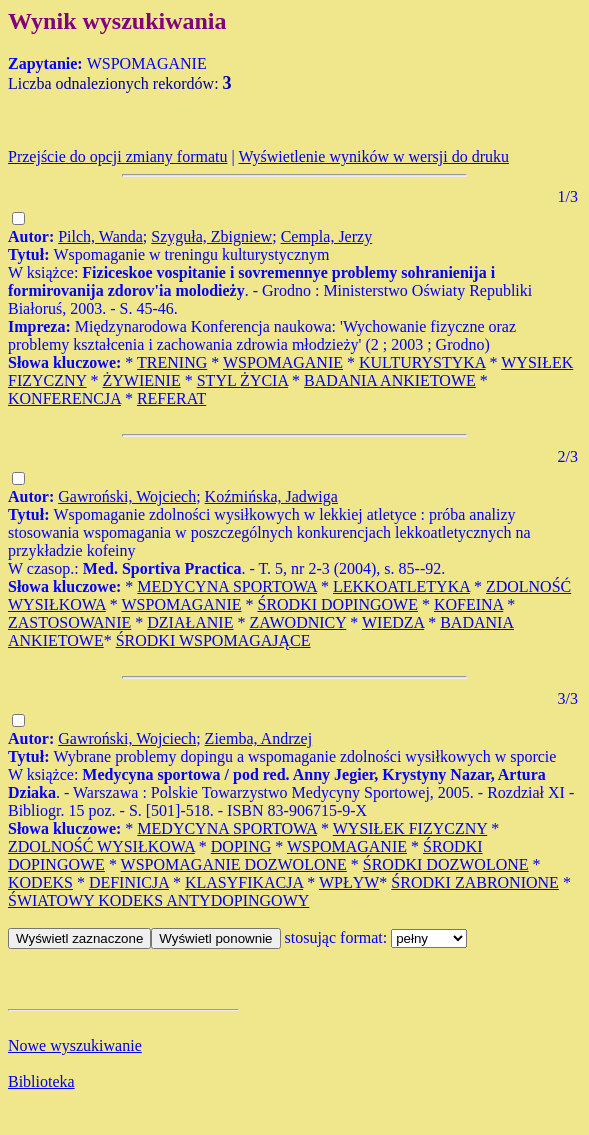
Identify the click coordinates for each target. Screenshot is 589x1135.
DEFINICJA (129, 882)
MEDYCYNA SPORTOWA (227, 586)
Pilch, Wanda (100, 236)
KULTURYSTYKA (422, 362)
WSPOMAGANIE (283, 362)
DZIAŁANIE (190, 622)
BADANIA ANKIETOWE (390, 380)
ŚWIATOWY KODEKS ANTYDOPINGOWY (158, 900)
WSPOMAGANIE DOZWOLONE (234, 864)
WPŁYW (349, 882)
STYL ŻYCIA (242, 380)
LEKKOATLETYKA (401, 586)
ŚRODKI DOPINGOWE (337, 604)
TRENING (172, 362)
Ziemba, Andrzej (259, 738)
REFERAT (171, 398)
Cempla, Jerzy (327, 236)
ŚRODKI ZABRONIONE (475, 882)
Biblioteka (41, 1081)
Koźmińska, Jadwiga (271, 496)
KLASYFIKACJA (244, 882)
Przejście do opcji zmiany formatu (117, 156)
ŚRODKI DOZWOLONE (446, 864)
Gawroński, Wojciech (127, 496)
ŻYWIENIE (142, 380)
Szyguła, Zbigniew (211, 236)
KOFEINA (468, 604)
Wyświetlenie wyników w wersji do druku (373, 156)
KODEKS (40, 882)
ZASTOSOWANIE (69, 622)
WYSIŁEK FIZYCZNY (410, 828)
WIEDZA (393, 622)
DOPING (241, 846)
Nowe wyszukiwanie (75, 1045)
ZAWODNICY (297, 622)
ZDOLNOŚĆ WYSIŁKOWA (101, 846)
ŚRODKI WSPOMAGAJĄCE (213, 640)
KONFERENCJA (64, 398)
